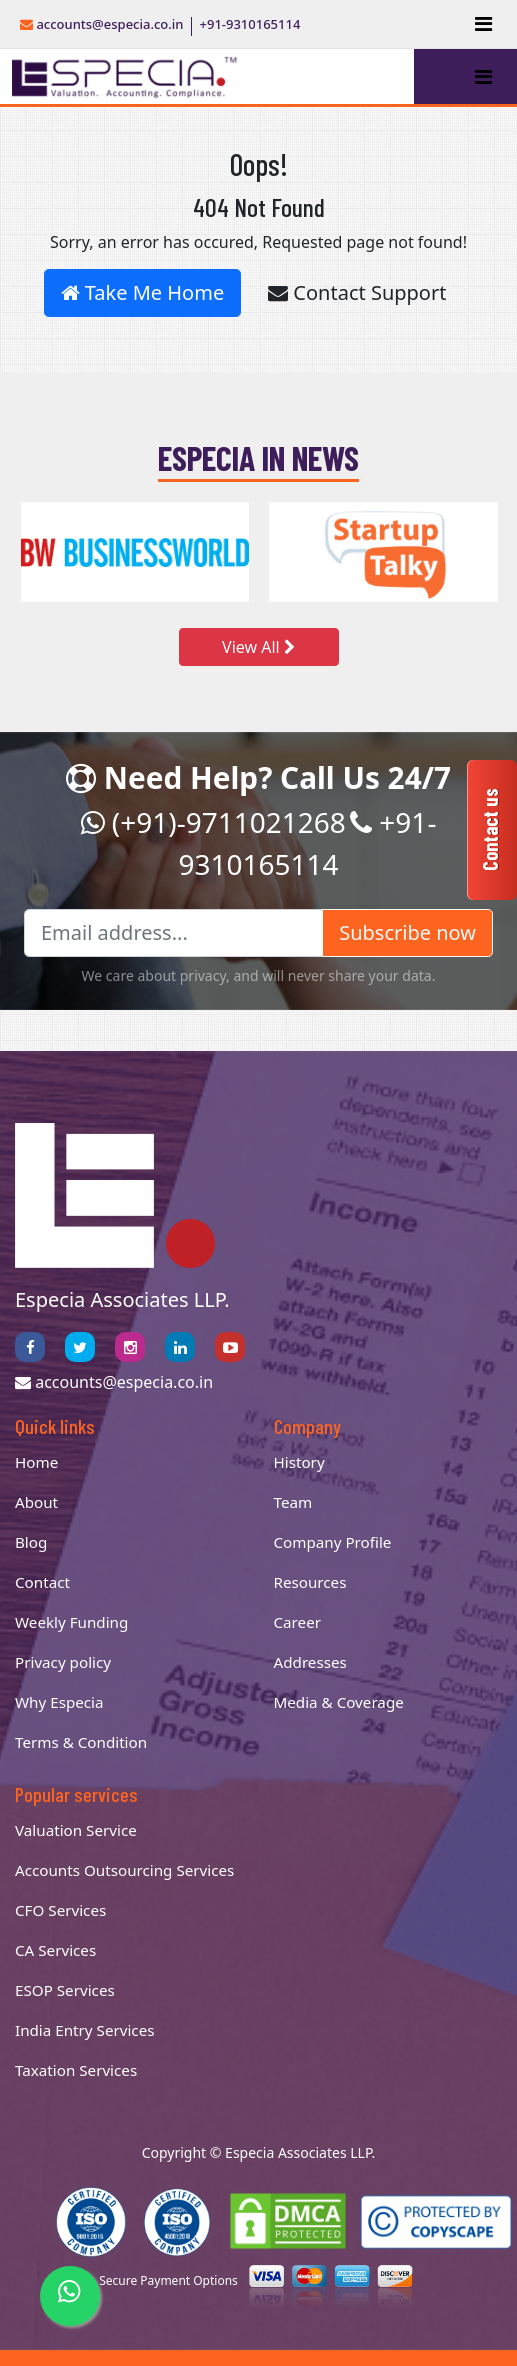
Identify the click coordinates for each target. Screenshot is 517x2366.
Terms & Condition (81, 1742)
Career (298, 1622)
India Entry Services (84, 2030)
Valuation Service (76, 1830)
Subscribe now (407, 932)
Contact (42, 1582)
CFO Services (60, 1910)
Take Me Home (143, 292)
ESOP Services (65, 1990)
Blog (31, 1542)
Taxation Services (76, 2070)
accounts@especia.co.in (102, 24)
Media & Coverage (339, 1702)
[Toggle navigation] (483, 24)
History (299, 1462)
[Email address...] (173, 933)
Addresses (310, 1662)
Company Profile (333, 1542)
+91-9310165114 (250, 24)
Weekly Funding (71, 1622)
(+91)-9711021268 (213, 822)
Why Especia (59, 1702)
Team (293, 1502)
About (36, 1502)
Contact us (490, 829)
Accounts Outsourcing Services (124, 1870)
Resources (310, 1582)
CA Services (55, 1950)
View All (258, 647)
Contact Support (357, 292)
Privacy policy (63, 1662)
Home (36, 1462)
